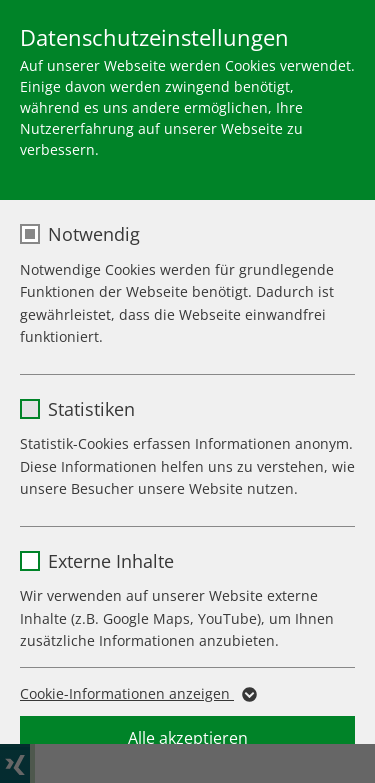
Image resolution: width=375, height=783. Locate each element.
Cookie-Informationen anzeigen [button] (137, 694)
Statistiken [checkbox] (91, 409)
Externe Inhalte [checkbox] (111, 561)
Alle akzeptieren (188, 738)
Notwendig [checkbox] (94, 234)
